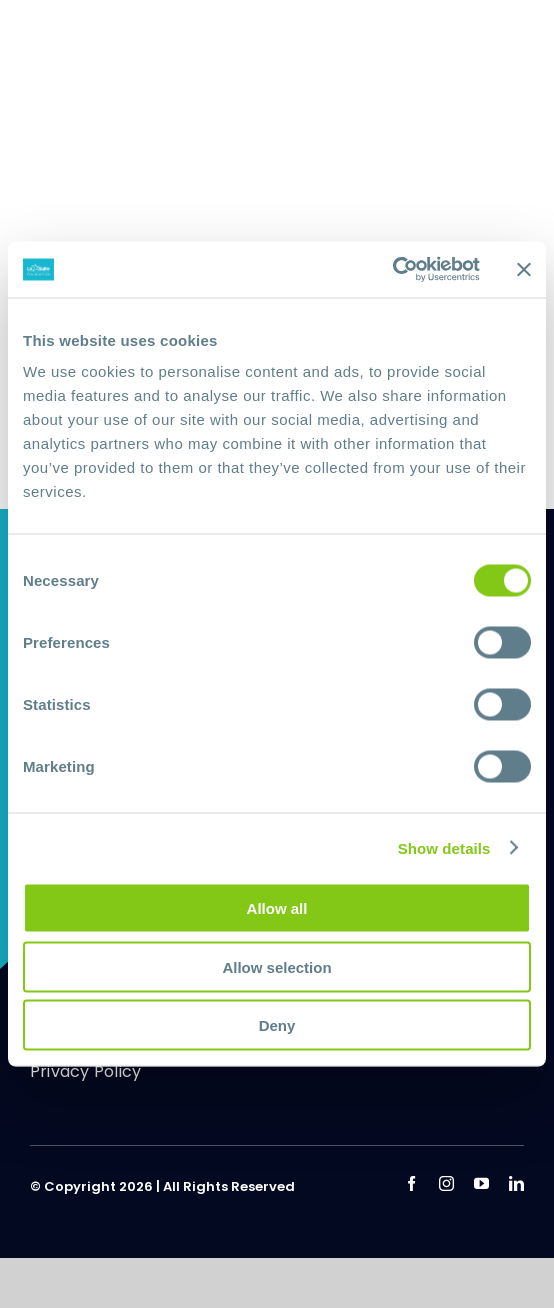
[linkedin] (516, 1183)
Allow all (277, 908)
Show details (444, 847)
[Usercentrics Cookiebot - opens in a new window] (392, 270)
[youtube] (481, 1183)
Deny (277, 1025)
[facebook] (411, 1183)
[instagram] (446, 1183)
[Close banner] (524, 269)
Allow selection (276, 966)
